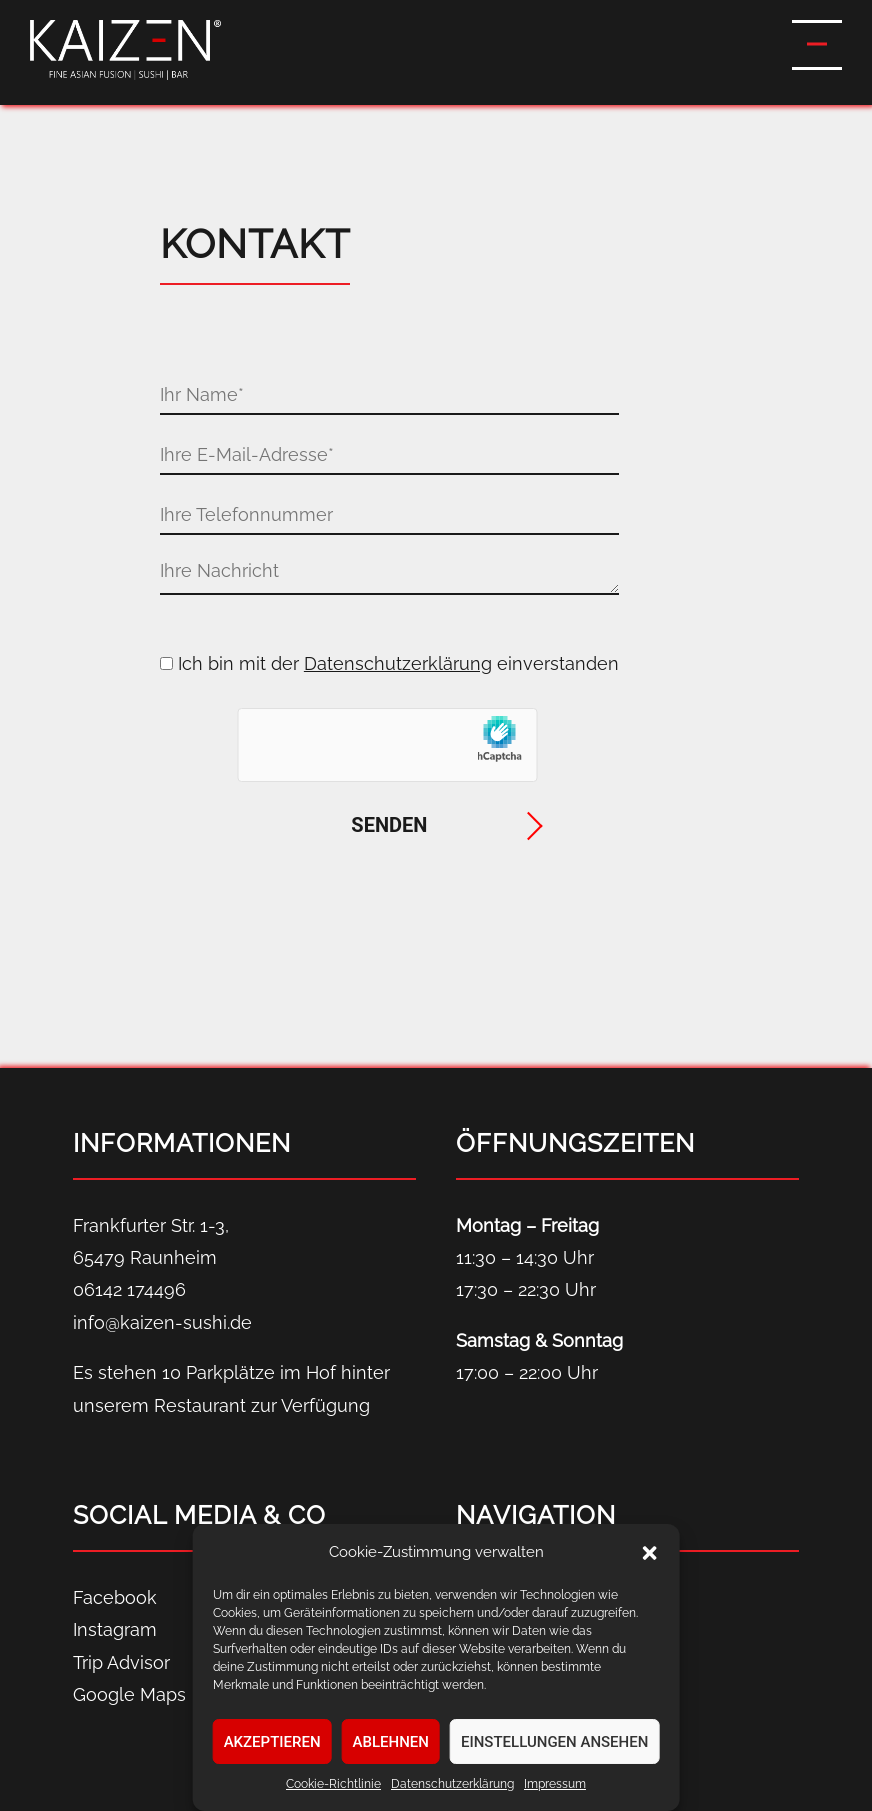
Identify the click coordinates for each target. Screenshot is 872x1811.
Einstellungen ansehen (554, 1742)
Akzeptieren (272, 1742)
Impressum (555, 1784)
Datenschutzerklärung (398, 663)
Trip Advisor (121, 1662)
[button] (649, 1553)
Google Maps (129, 1694)
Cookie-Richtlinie (333, 1784)
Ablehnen (391, 1742)
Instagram (115, 1629)
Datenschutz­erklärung (452, 1784)
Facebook (115, 1597)
